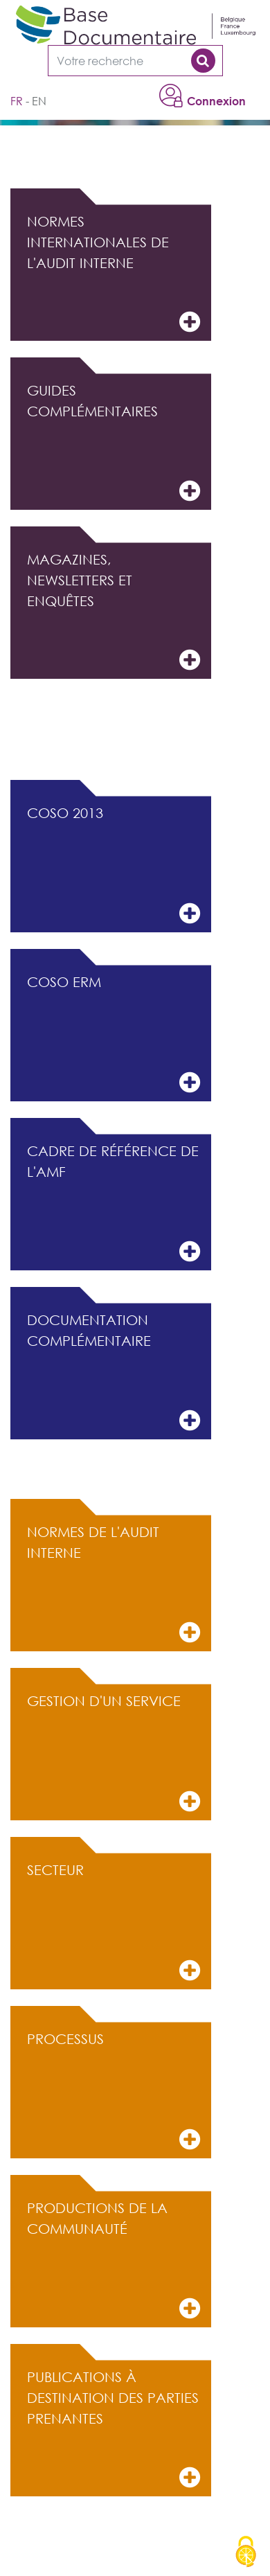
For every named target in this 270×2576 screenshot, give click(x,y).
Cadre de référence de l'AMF (113, 1203)
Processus (113, 2091)
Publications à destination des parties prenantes (113, 2429)
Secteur (113, 1922)
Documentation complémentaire (113, 1372)
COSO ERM (113, 1034)
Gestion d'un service (113, 1753)
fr (16, 101)
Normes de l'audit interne (113, 1584)
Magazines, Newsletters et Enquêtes (113, 612)
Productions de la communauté (113, 2260)
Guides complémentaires (113, 443)
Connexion (216, 101)
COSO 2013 (113, 865)
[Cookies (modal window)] (246, 2552)
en (39, 101)
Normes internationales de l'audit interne (113, 274)
